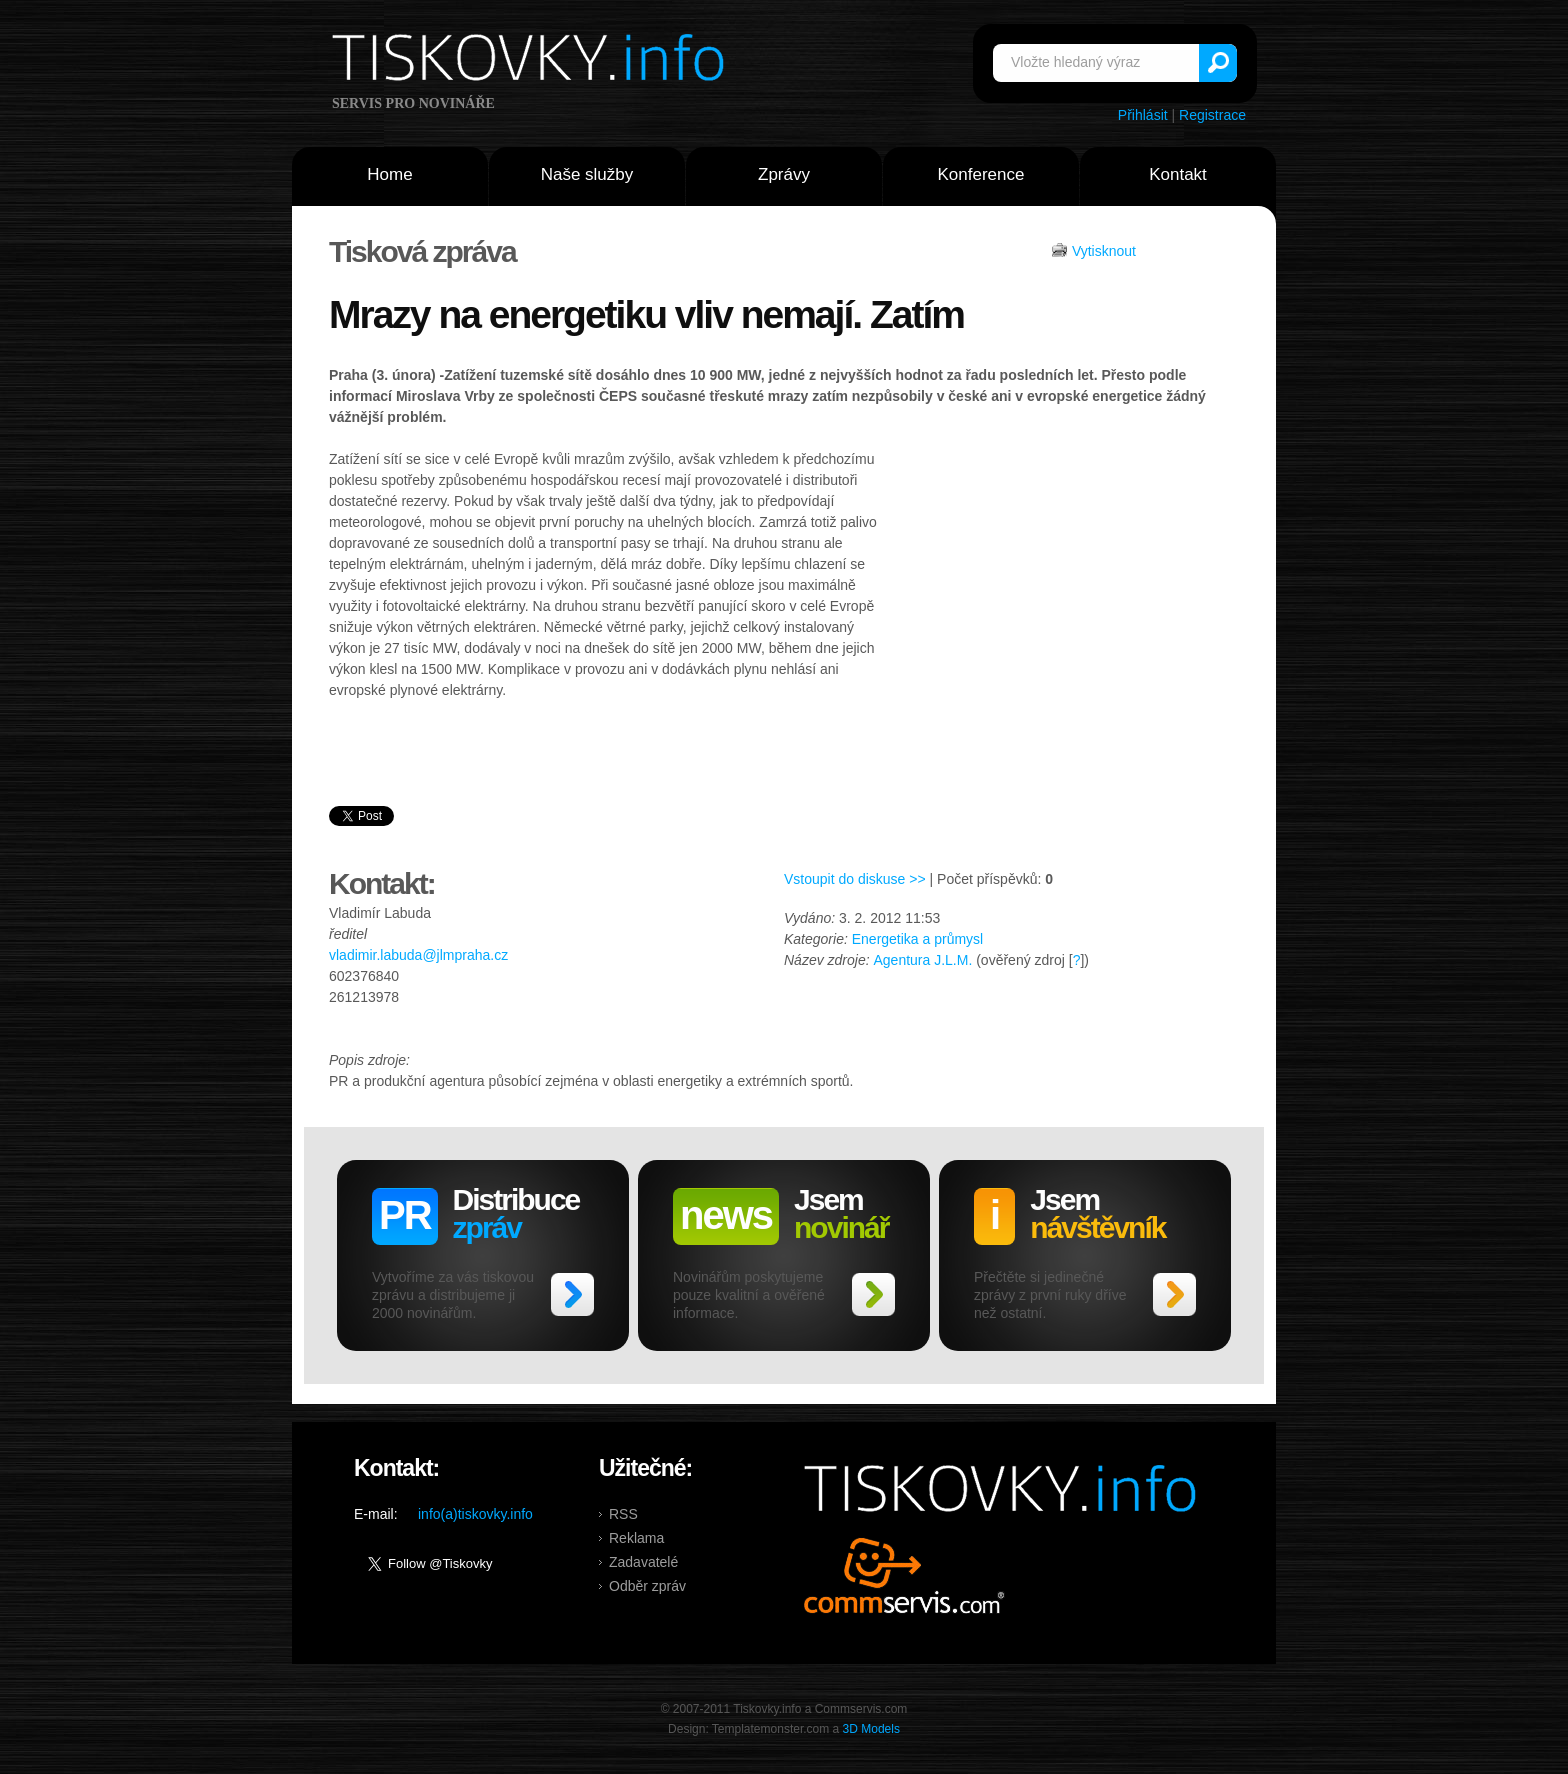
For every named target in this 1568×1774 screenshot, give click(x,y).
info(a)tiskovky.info (475, 1514)
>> (572, 1294)
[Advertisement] (1061, 599)
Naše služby (587, 174)
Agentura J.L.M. (922, 960)
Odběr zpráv (647, 1586)
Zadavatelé (643, 1562)
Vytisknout (1104, 251)
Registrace (1212, 115)
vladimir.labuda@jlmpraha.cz (418, 955)
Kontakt (1178, 174)
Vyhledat (1218, 63)
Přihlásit (1143, 115)
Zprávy (784, 174)
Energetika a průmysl (918, 939)
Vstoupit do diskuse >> (855, 879)
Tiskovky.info (532, 61)
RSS (623, 1514)
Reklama (636, 1538)
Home (389, 174)
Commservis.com (904, 1575)
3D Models (871, 1729)
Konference (981, 174)
